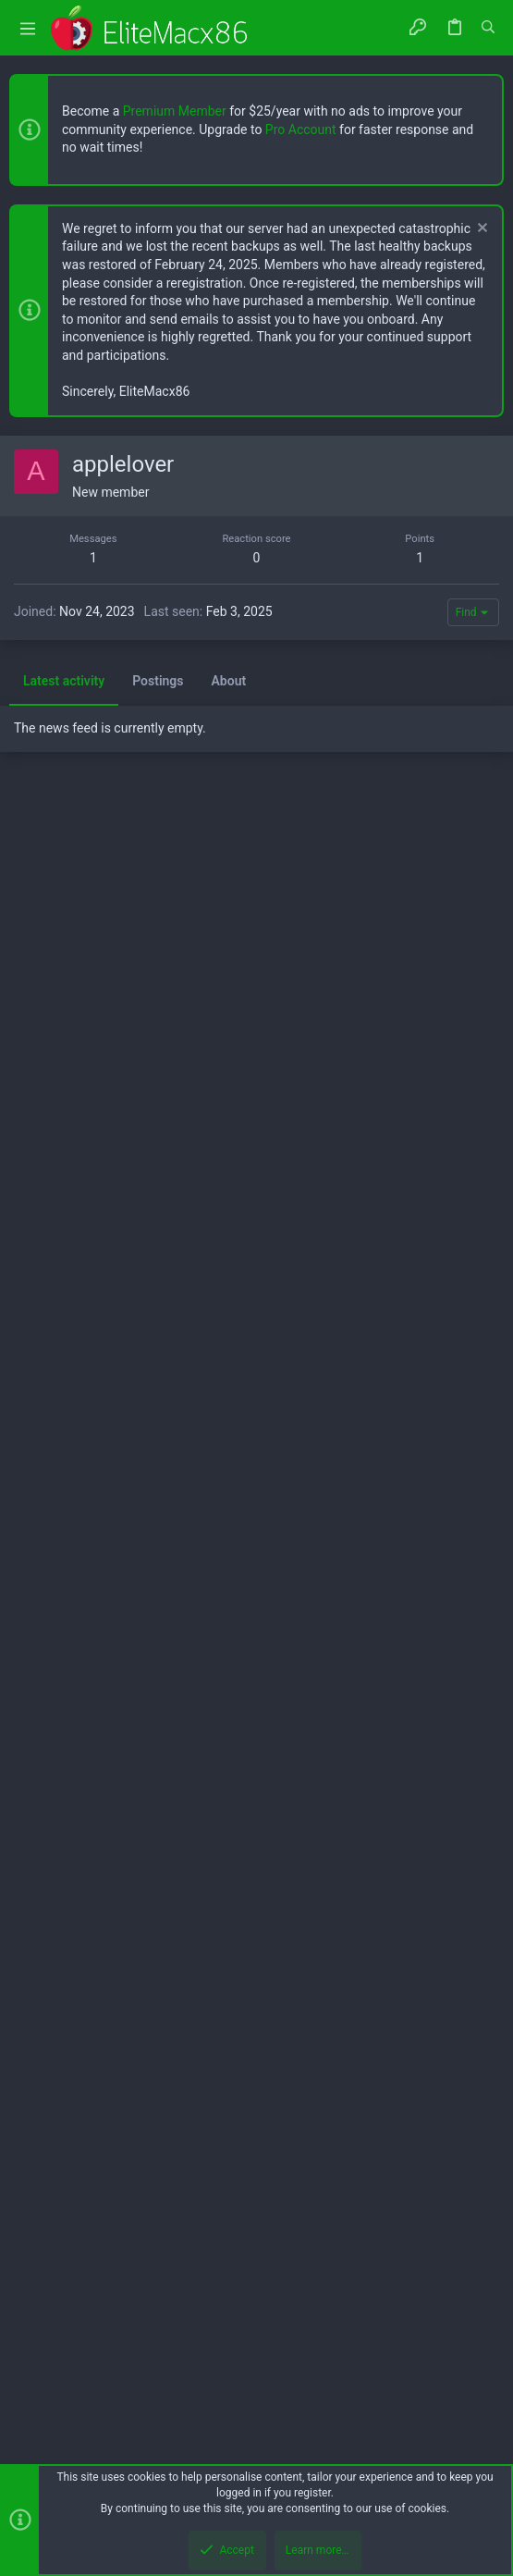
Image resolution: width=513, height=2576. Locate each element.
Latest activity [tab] (63, 1716)
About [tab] (229, 1716)
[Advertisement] (256, 565)
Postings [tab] (157, 1716)
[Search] (488, 28)
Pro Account (300, 129)
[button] (27, 28)
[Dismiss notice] (480, 230)
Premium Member (174, 111)
